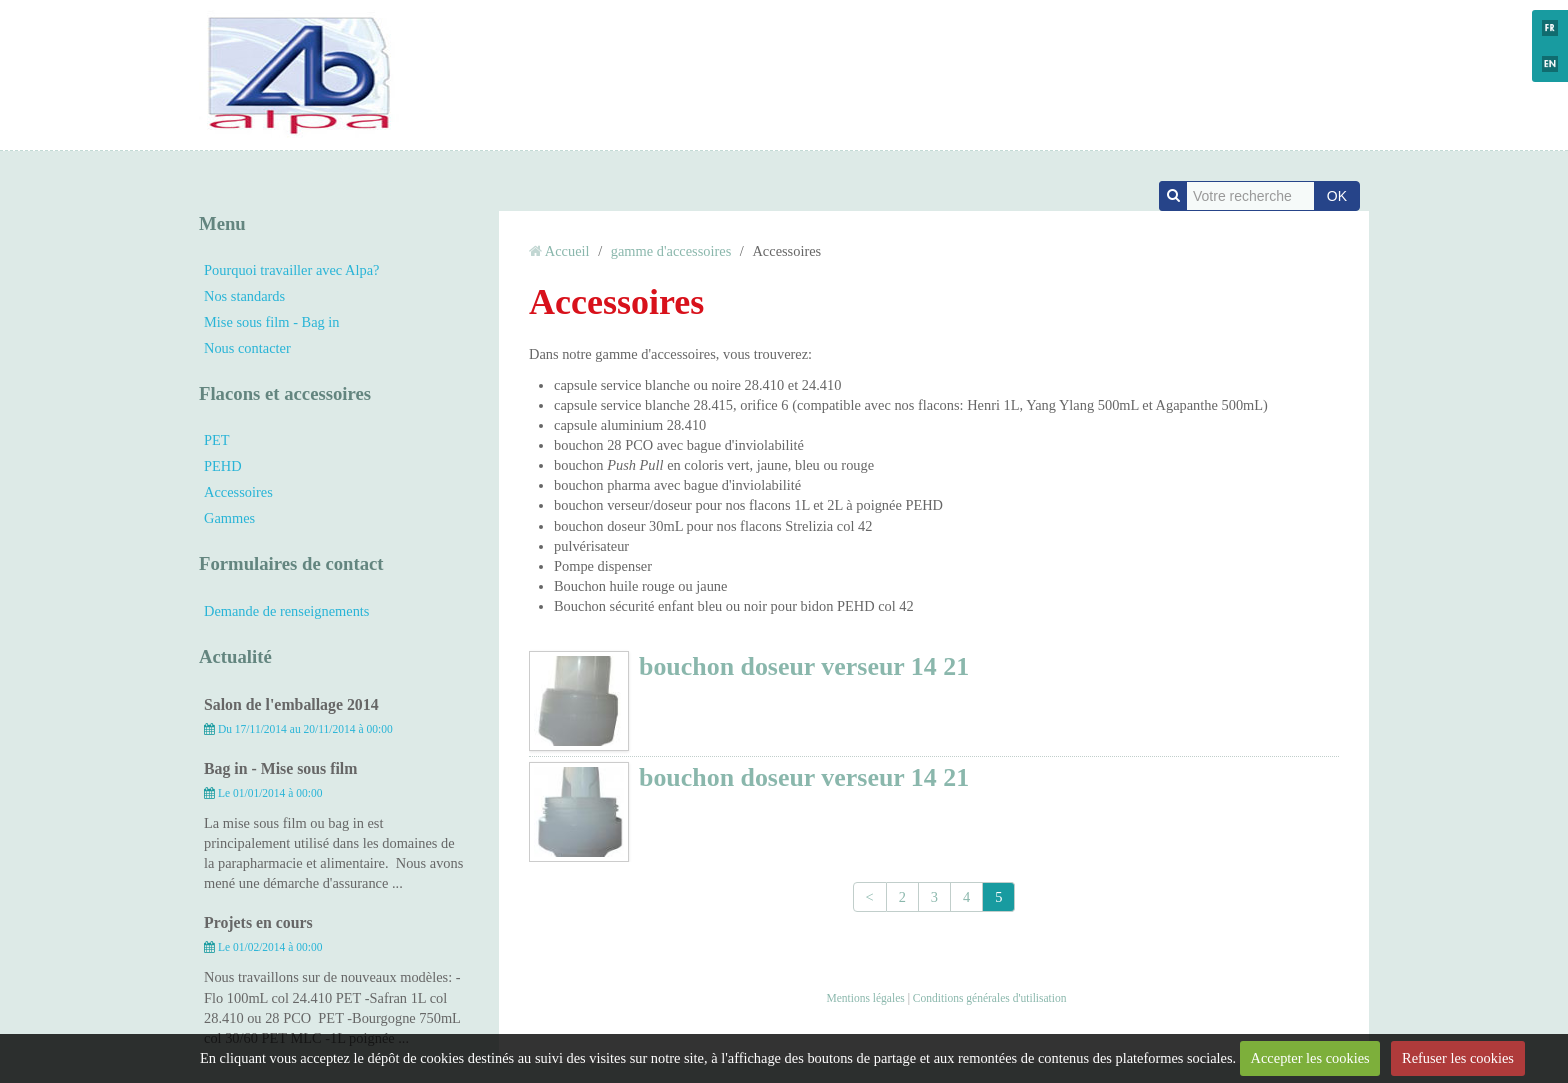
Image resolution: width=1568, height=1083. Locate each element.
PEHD (223, 466)
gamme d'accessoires (671, 251)
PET (217, 440)
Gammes (229, 518)
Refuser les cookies (1458, 1058)
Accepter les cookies (1310, 1058)
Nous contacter (247, 348)
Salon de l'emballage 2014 (291, 704)
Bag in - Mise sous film (280, 768)
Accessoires (238, 492)
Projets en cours (258, 922)
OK (1337, 196)
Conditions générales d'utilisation (990, 998)
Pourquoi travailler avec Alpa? (291, 270)
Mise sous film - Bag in (272, 322)
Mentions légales (865, 998)
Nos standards (244, 296)
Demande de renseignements (286, 611)
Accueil (567, 251)
